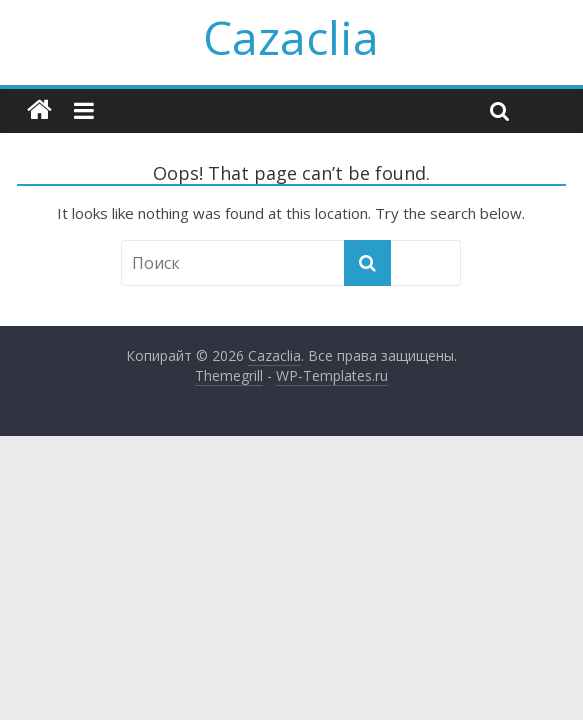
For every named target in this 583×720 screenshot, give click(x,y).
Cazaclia (291, 37)
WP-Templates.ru (332, 375)
